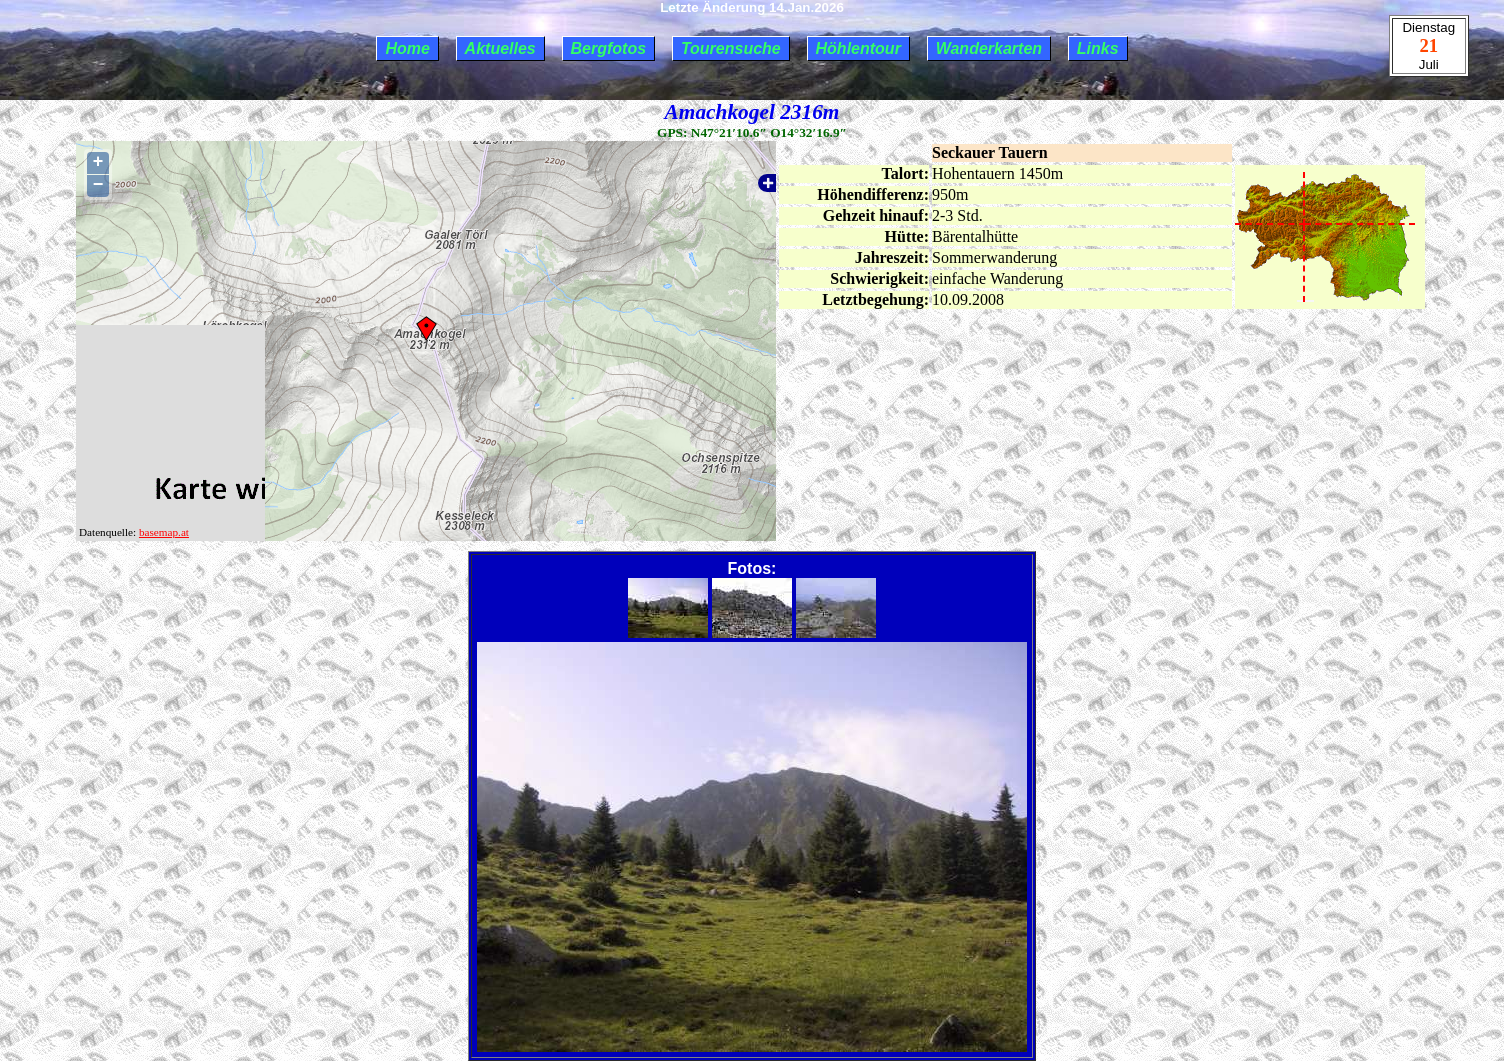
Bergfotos (609, 48)
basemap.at (164, 532)
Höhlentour (858, 48)
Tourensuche (731, 48)
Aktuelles (500, 48)
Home (407, 48)
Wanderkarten (989, 48)
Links (1098, 48)
